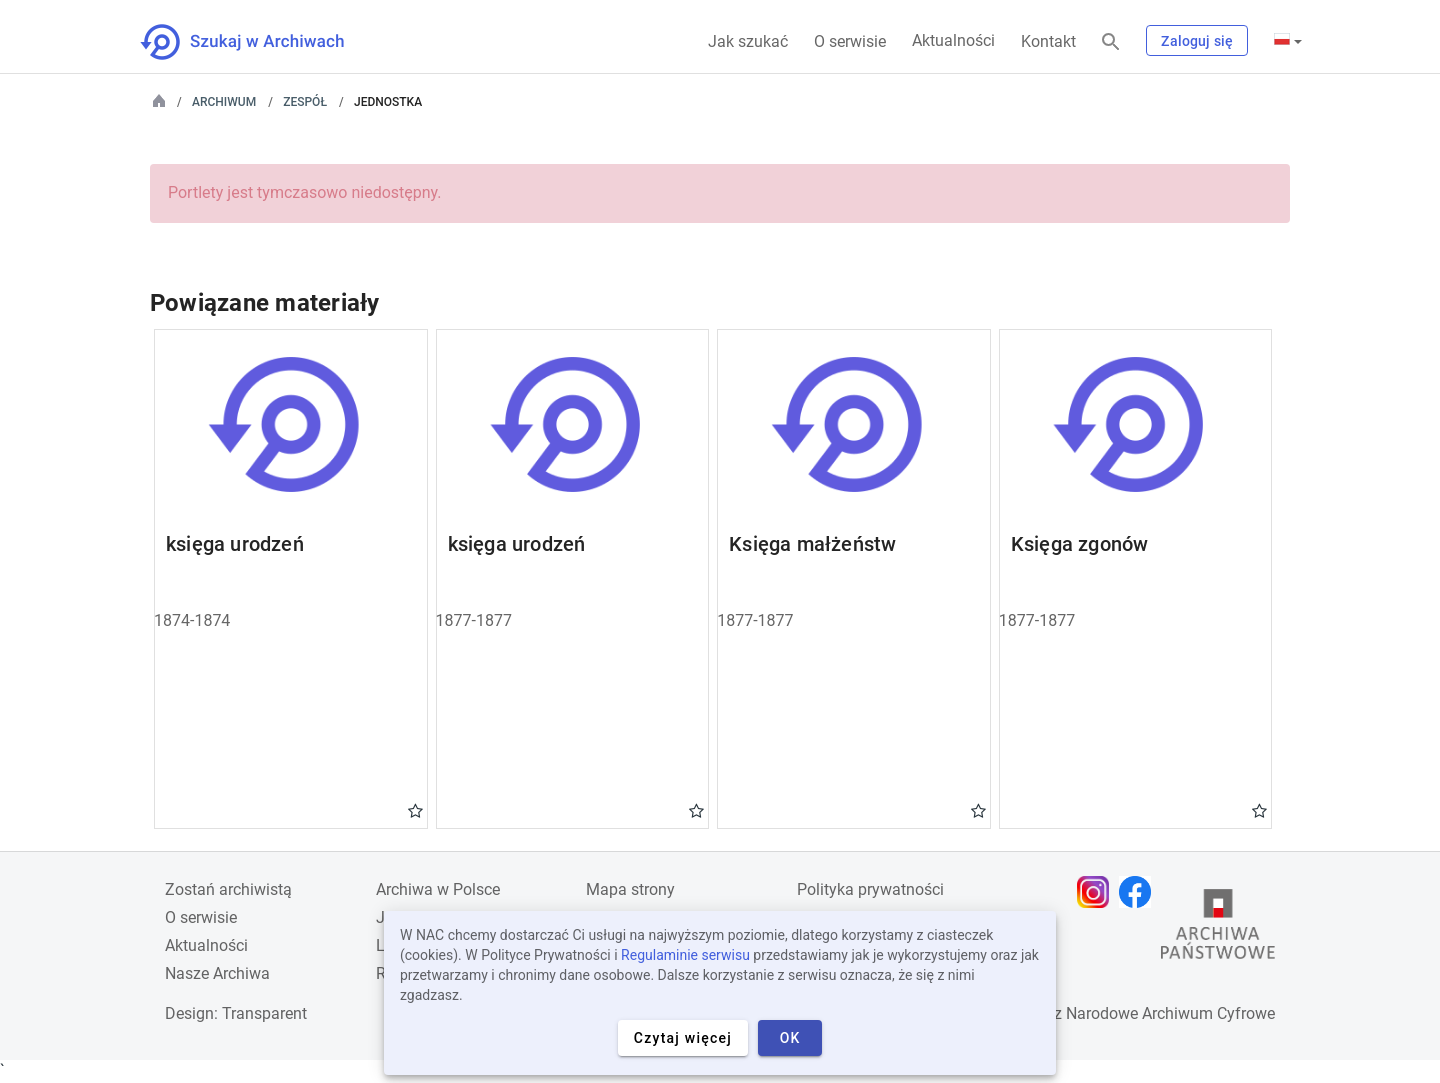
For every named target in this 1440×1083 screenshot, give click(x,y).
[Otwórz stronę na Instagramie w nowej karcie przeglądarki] (1098, 892)
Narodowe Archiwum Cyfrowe (1170, 1013)
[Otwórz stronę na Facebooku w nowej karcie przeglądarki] (1140, 892)
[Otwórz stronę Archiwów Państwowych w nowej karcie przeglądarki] (1218, 929)
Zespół (305, 102)
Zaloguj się (1197, 41)
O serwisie (850, 41)
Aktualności (953, 40)
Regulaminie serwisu (685, 955)
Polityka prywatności (870, 889)
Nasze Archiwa (217, 973)
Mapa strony (630, 889)
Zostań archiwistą (228, 889)
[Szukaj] (1111, 42)
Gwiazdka (415, 810)
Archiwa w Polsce (438, 889)
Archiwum (224, 102)
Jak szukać (748, 41)
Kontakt (1048, 41)
